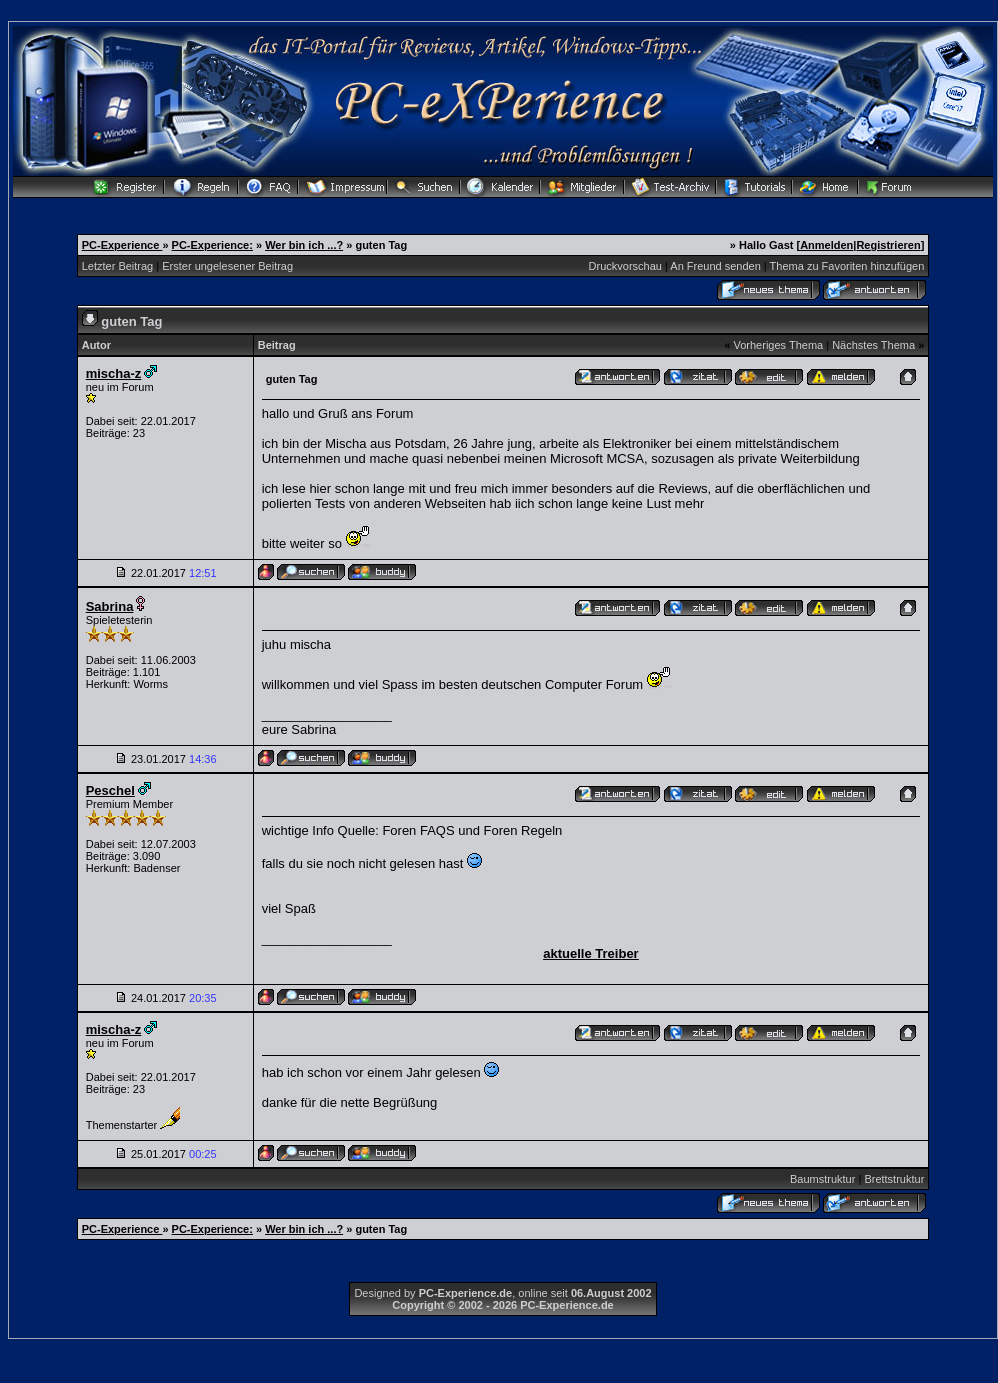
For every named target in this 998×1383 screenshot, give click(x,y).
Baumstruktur (822, 1179)
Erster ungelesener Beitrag (227, 266)
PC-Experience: (212, 245)
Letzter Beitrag (118, 266)
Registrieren (888, 245)
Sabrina (110, 606)
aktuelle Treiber (590, 953)
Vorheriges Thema (778, 345)
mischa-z (114, 373)
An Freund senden (715, 266)
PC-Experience (122, 245)
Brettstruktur (894, 1179)
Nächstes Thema (873, 345)
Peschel (110, 790)
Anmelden (826, 245)
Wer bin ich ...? (304, 245)
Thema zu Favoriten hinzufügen (847, 266)
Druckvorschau (625, 266)
